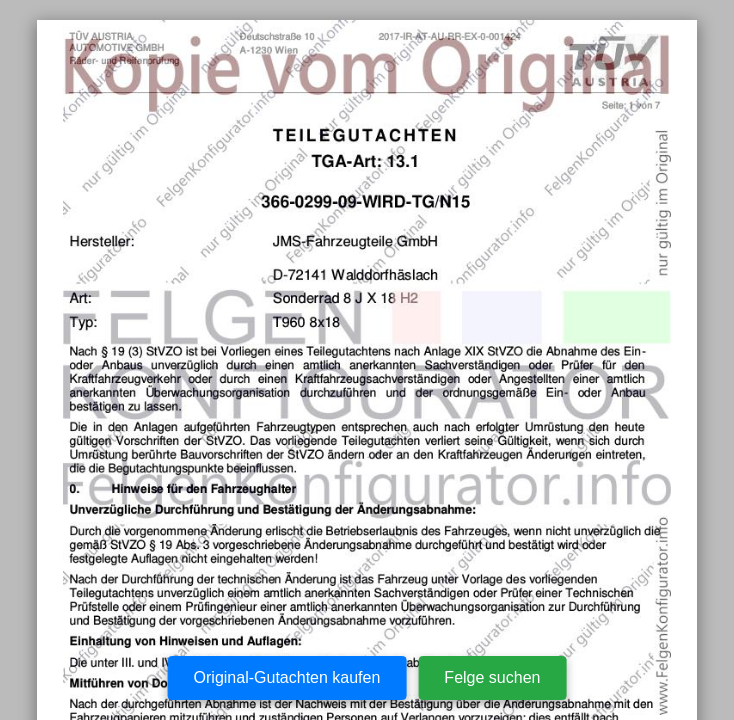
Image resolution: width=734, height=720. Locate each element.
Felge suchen (492, 677)
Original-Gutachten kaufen (287, 677)
